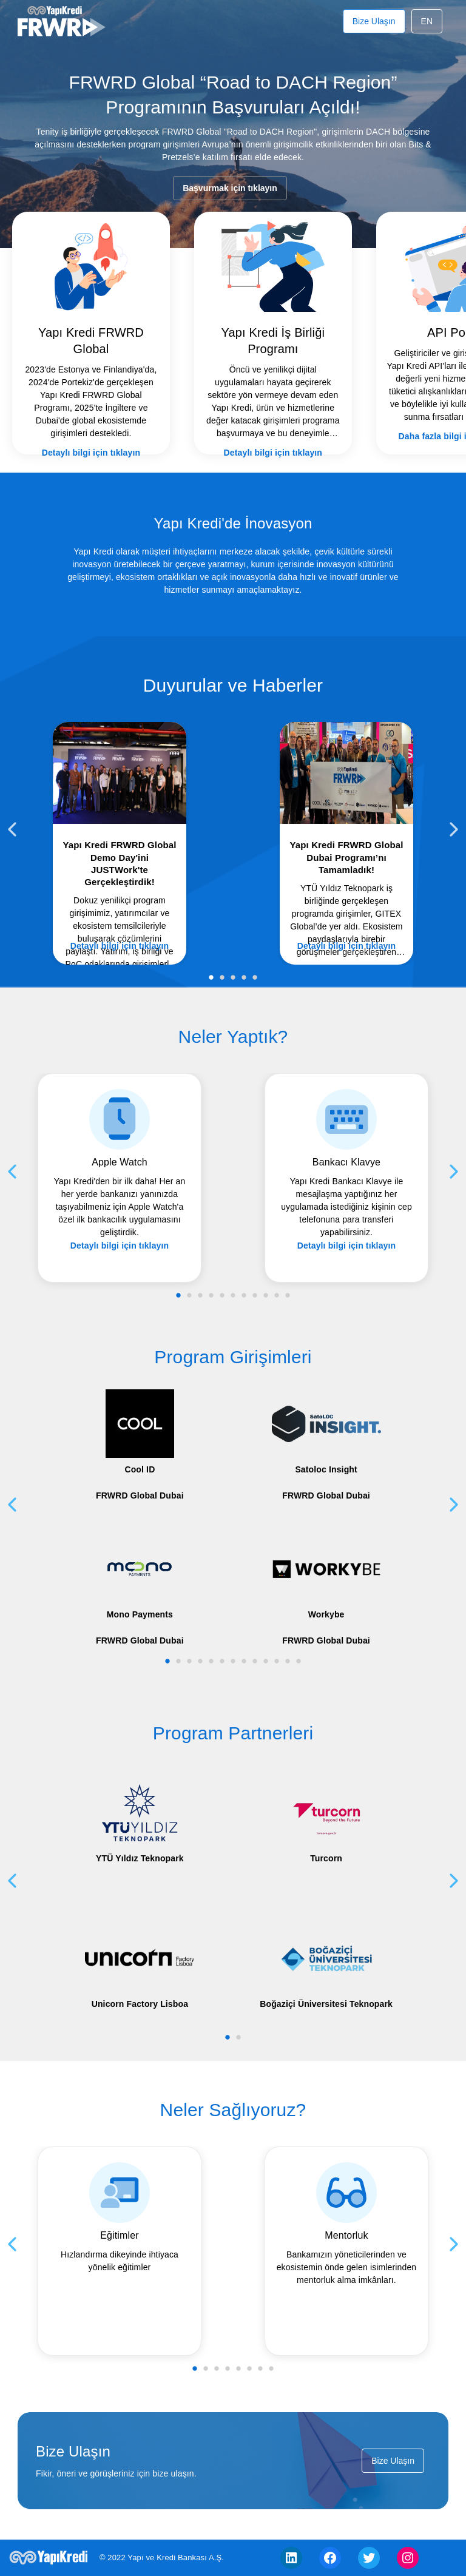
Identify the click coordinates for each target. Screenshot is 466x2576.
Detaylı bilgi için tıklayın (103, 423)
